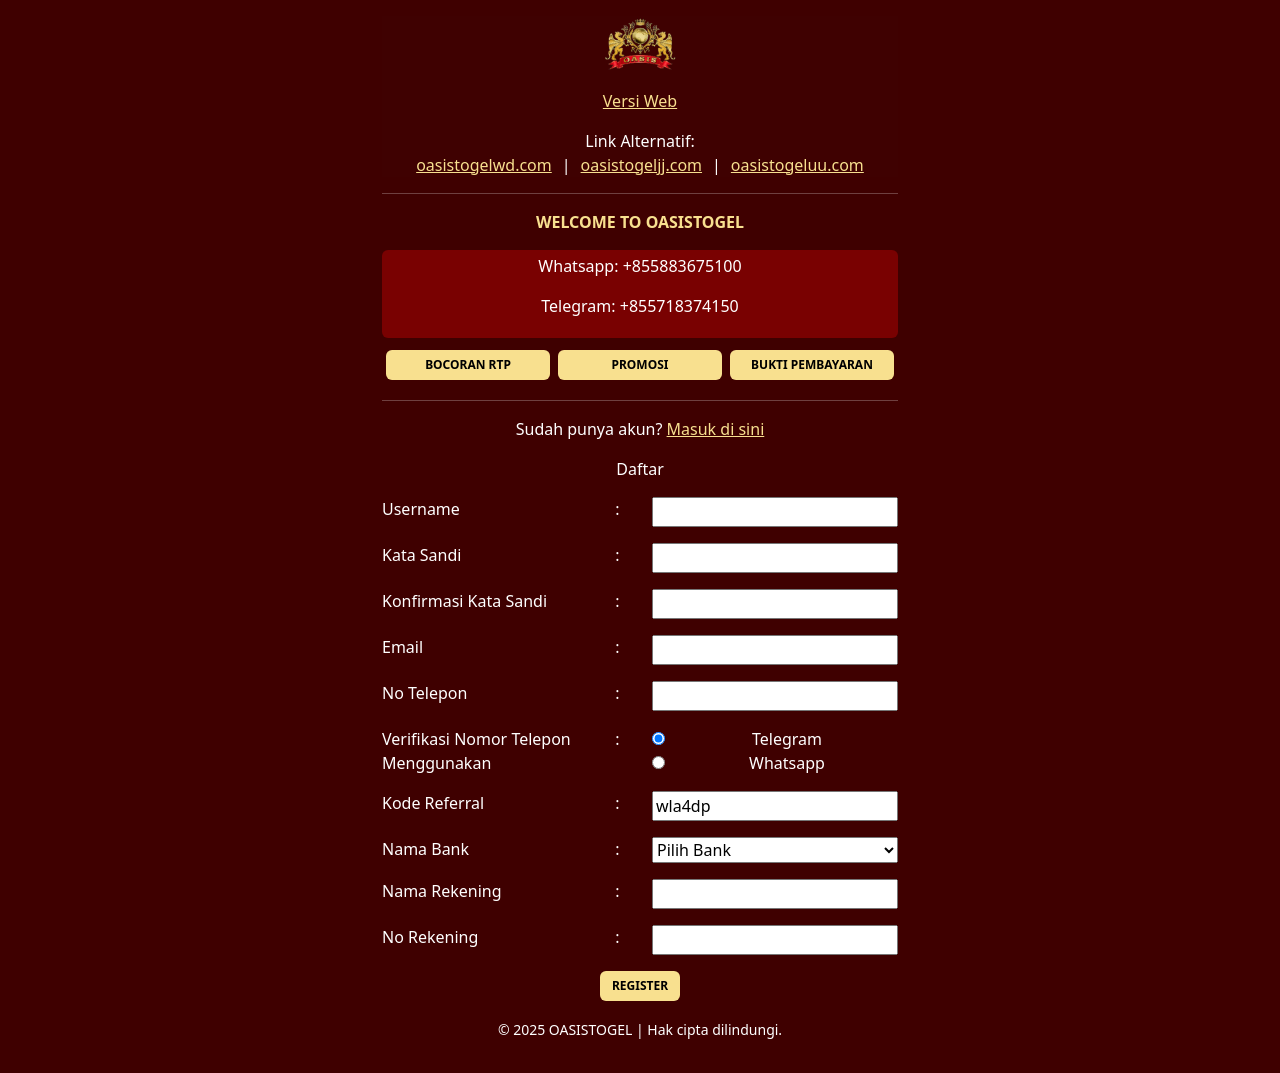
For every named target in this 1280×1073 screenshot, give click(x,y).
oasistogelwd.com (484, 165)
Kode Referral (433, 803)
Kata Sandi (421, 555)
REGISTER (640, 985)
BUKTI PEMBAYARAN (812, 364)
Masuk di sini (716, 429)
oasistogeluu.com (797, 165)
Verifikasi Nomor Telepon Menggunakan (476, 751)
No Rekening (430, 937)
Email (402, 647)
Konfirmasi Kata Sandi (464, 601)
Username (421, 509)
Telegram (787, 739)
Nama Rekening (442, 891)
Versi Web (640, 101)
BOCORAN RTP (468, 364)
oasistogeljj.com (641, 165)
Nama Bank (425, 849)
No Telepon (424, 693)
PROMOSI (640, 364)
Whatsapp (787, 763)
